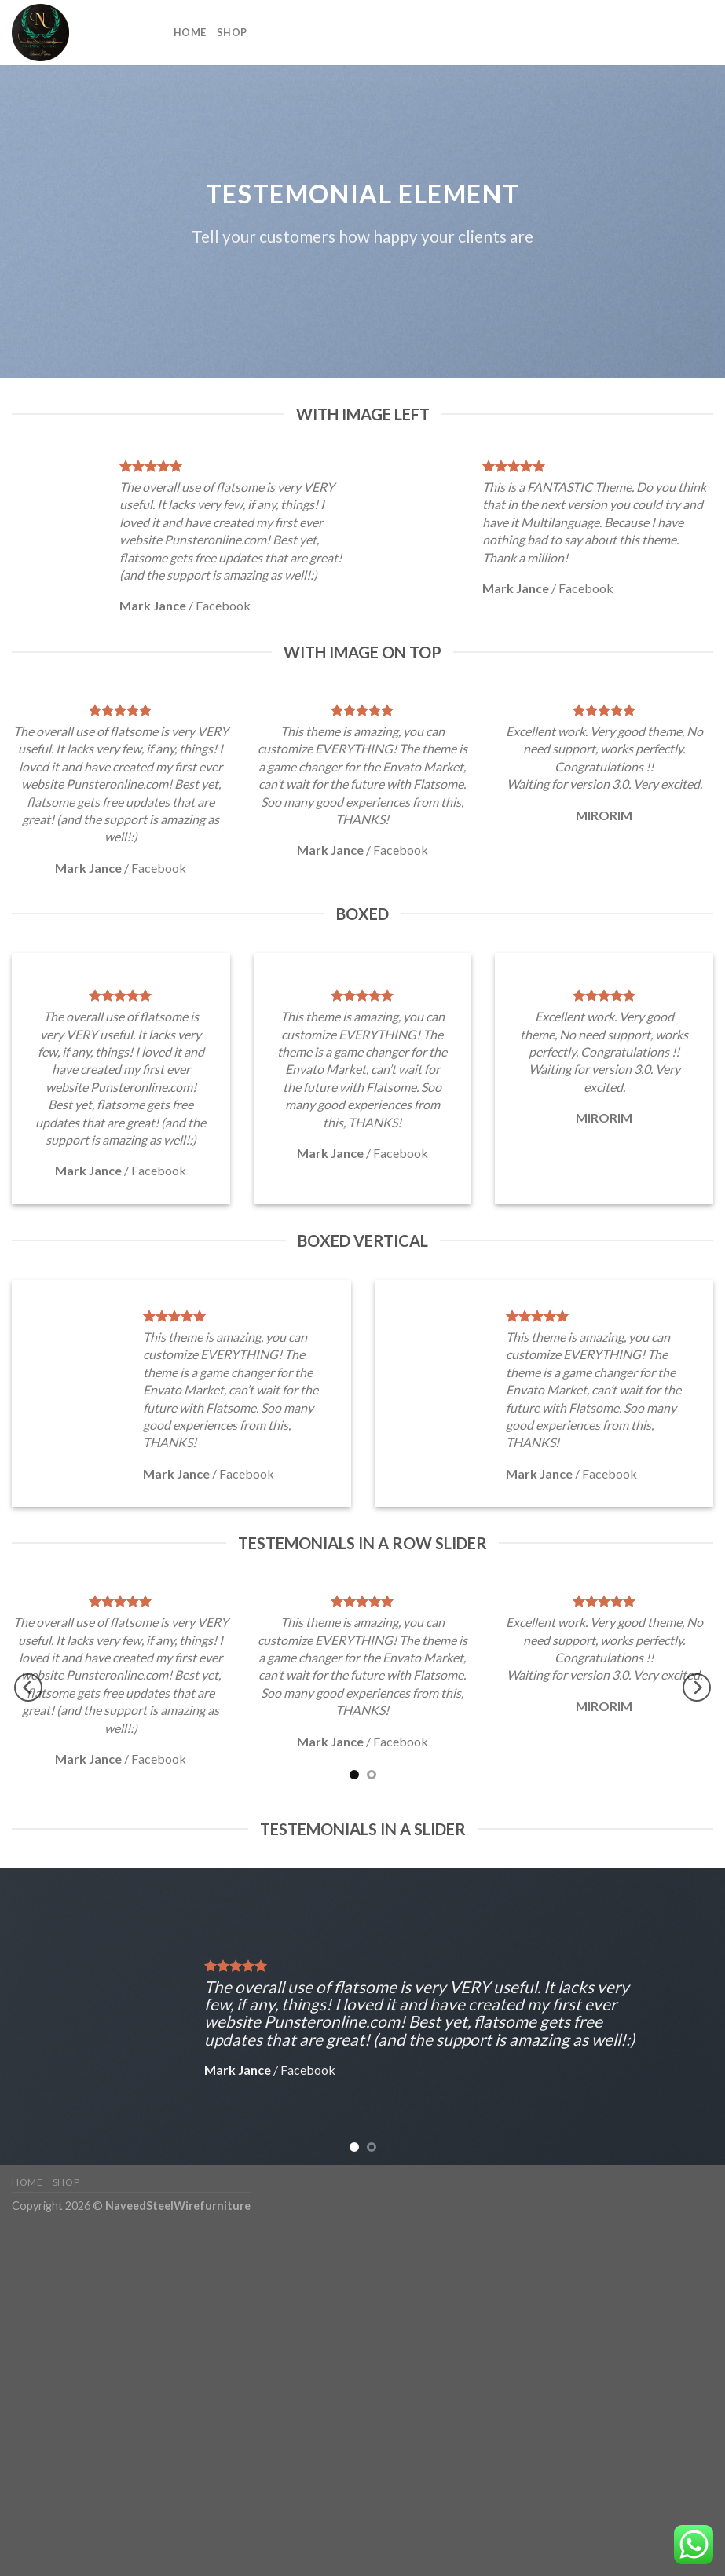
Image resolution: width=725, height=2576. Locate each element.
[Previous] (28, 1687)
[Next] (697, 1687)
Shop (232, 32)
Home (190, 32)
